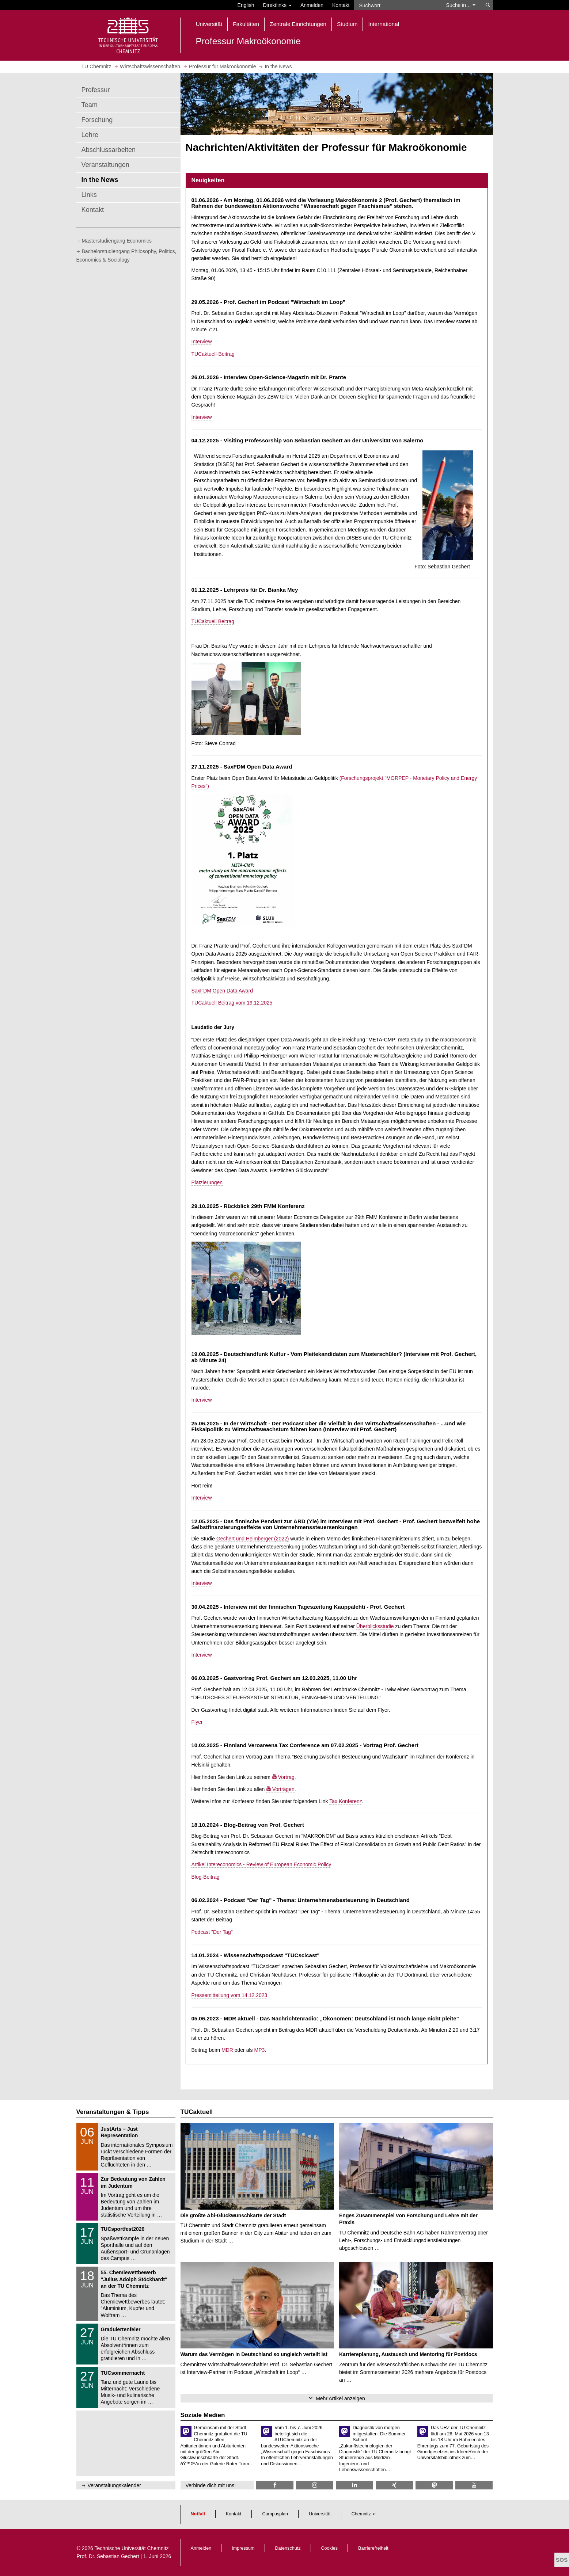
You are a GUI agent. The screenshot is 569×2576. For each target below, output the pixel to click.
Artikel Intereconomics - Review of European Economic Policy (261, 1864)
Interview (201, 341)
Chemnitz (361, 2513)
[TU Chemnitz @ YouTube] (474, 2485)
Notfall (198, 2513)
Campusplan (275, 2513)
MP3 (259, 2050)
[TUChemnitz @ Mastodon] (434, 2485)
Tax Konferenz (345, 1801)
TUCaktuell (197, 2111)
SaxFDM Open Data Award (222, 991)
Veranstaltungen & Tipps (112, 2111)
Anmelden (311, 5)
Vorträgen (283, 1789)
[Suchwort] (396, 5)
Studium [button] (347, 24)
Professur (95, 90)
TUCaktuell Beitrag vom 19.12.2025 (232, 1003)
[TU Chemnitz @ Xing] (394, 2485)
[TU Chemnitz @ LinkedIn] (354, 2485)
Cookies (329, 2548)
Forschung (97, 119)
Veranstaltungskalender (114, 2485)
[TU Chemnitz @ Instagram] (314, 2485)
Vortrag (286, 1777)
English (246, 5)
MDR (227, 2050)
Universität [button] (209, 24)
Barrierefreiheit (373, 2548)
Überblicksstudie (375, 1626)
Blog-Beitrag (205, 1877)
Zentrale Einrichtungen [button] (298, 24)
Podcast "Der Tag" (212, 1932)
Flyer (197, 1722)
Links (89, 194)
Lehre (90, 134)
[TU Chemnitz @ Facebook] (274, 2485)
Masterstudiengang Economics (117, 241)
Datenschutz (288, 2548)
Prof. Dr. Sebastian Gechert (108, 2556)
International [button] (383, 24)
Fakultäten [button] (246, 24)
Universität (320, 2513)
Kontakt (340, 5)
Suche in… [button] (460, 5)
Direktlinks (277, 5)
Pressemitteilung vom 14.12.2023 (229, 1995)
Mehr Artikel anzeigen (340, 2398)
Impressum (243, 2548)
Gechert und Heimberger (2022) (252, 1539)
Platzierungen (207, 1182)
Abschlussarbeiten (108, 149)
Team (89, 104)
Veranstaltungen (105, 164)
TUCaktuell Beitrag (213, 621)
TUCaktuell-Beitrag (213, 354)
